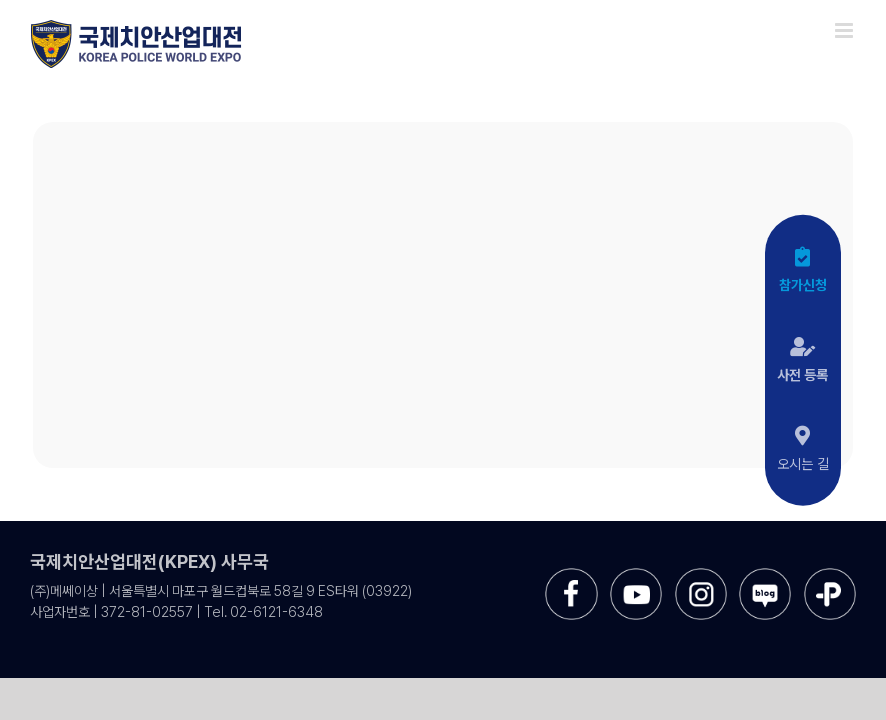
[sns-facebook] (571, 575)
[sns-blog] (765, 575)
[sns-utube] (636, 575)
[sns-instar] (701, 575)
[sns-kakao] (830, 575)
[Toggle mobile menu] (845, 30)
